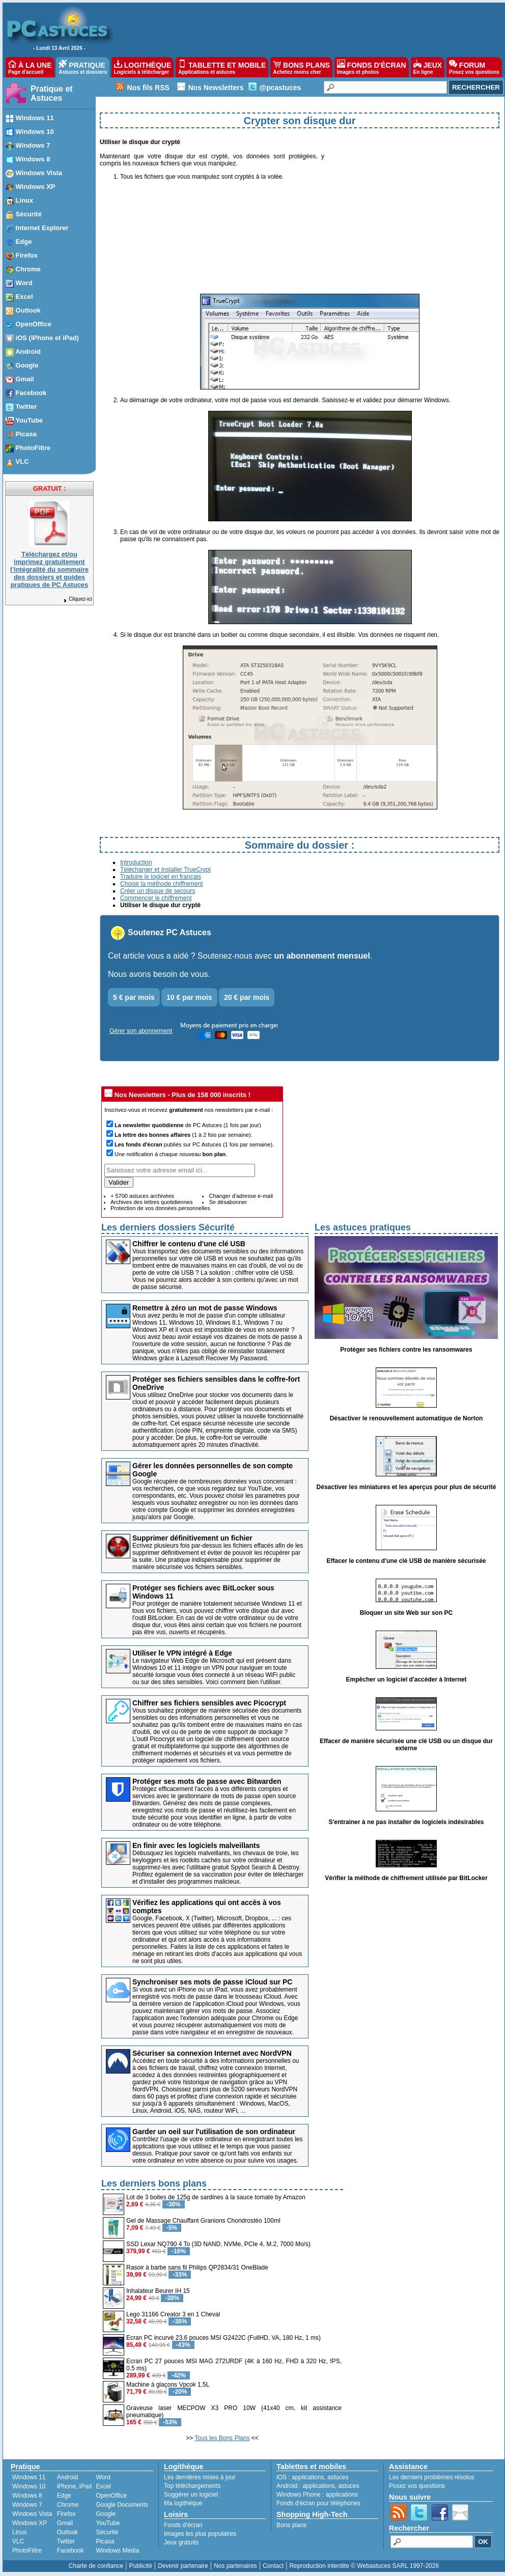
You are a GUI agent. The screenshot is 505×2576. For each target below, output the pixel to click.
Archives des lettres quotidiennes (151, 1202)
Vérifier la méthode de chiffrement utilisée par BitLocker (406, 1878)
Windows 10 (28, 2486)
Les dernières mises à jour (200, 2477)
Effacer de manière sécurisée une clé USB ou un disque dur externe (406, 1745)
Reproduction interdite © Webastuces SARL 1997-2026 (364, 2565)
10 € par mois (189, 997)
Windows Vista (32, 2513)
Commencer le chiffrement (156, 898)
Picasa (105, 2541)
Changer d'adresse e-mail (241, 1196)
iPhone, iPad (74, 2486)
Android (67, 2477)
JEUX (427, 67)
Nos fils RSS (148, 87)
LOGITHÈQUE (142, 67)
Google (106, 2513)
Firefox (66, 2513)
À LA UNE (29, 67)
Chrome (68, 2504)
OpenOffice (111, 2495)
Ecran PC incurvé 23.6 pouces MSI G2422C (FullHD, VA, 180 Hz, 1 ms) (223, 2337)
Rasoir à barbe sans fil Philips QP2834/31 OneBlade (197, 2267)
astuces (337, 2477)
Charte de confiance (96, 2565)
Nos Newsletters (215, 87)
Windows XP (29, 2523)
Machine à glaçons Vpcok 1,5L (167, 2384)
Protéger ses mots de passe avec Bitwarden (207, 1781)
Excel (103, 2486)
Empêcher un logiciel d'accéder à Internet (406, 1679)
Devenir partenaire (183, 2565)
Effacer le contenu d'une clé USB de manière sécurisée (406, 1560)
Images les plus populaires (200, 2533)
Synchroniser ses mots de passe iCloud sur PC (212, 1982)
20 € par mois (247, 997)
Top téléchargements (192, 2485)
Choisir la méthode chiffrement (161, 883)
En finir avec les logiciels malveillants (196, 1845)
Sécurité (107, 2532)
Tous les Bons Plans (221, 2438)
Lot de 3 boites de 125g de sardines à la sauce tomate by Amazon (215, 2197)
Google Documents (122, 2504)
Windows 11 (28, 2477)
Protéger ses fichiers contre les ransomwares (406, 1349)
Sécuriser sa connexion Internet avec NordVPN (212, 2053)
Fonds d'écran (183, 2525)
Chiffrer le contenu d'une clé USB (188, 1244)
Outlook (67, 2532)
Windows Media (117, 2550)
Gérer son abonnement (140, 1030)
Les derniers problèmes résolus (431, 2477)
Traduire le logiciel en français (160, 876)
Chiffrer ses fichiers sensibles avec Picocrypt (209, 1703)
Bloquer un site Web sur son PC (406, 1612)
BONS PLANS (301, 67)
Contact (273, 2565)
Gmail (65, 2523)
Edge (64, 2495)
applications (308, 2477)
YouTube (108, 2523)
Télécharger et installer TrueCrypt (165, 869)
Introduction (136, 862)
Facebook (70, 2550)
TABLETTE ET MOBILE (222, 67)
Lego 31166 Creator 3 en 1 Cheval (173, 2314)
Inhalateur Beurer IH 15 (158, 2290)
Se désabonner (228, 1202)
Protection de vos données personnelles (160, 1208)
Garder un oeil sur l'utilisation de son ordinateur (213, 2131)
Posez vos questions (417, 2485)
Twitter (66, 2541)
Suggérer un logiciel (191, 2494)
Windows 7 (27, 2504)
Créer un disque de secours (157, 890)
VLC (18, 2541)
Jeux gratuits (181, 2542)
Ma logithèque (183, 2503)
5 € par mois (134, 997)
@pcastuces (280, 87)
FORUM (474, 67)
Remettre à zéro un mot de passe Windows (204, 1308)
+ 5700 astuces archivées (142, 1196)
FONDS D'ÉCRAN (371, 67)
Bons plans (291, 2525)
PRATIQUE (83, 67)
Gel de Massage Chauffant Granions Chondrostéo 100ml (203, 2220)
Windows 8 (27, 2495)
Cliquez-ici (77, 599)
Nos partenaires (235, 2565)
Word (103, 2477)
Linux (19, 2532)
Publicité (140, 2565)
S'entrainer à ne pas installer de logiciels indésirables (406, 1822)
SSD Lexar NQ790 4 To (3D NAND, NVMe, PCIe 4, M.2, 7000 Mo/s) (218, 2244)
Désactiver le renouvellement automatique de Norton (406, 1418)
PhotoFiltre (27, 2550)
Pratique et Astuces (52, 93)
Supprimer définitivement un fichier (192, 1538)
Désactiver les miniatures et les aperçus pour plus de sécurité (406, 1487)
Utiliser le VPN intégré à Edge (182, 1653)
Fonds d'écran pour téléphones (318, 2503)
